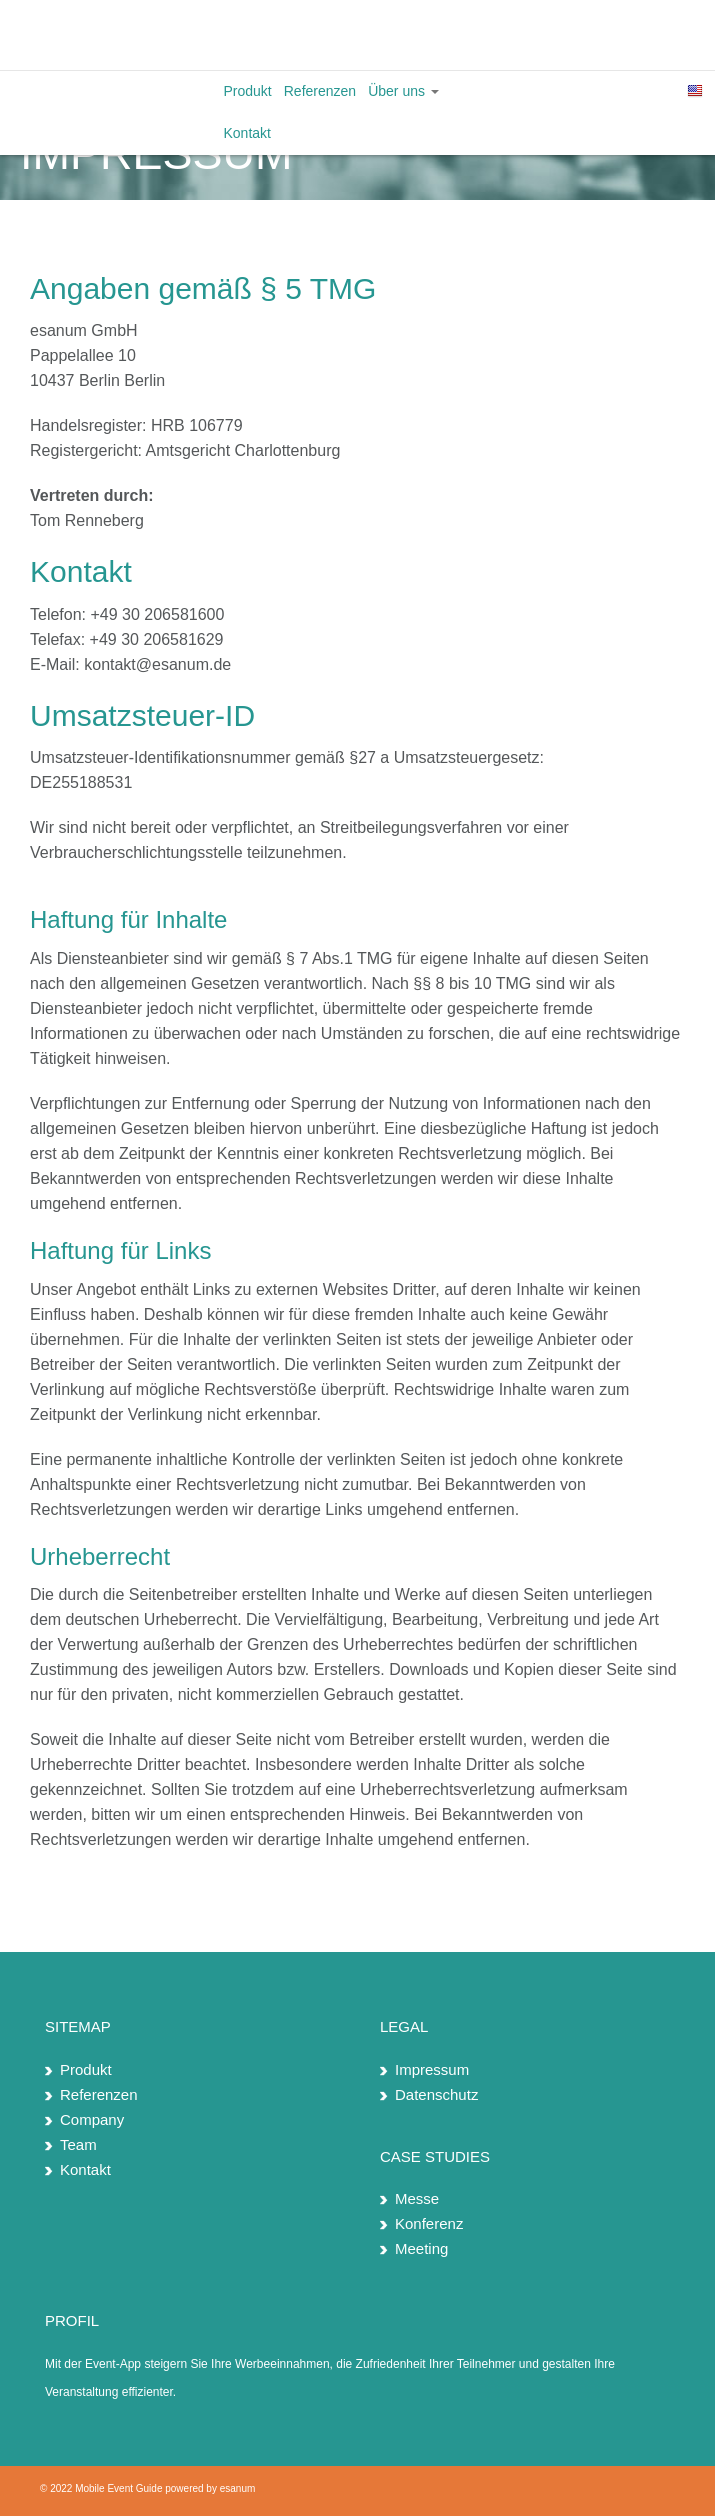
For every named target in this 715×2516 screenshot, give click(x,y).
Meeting (421, 2248)
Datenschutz (436, 2094)
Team (78, 2144)
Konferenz (429, 2223)
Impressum (432, 2069)
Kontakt (247, 133)
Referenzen (320, 91)
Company (92, 2119)
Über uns (403, 91)
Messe (417, 2198)
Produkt (248, 91)
